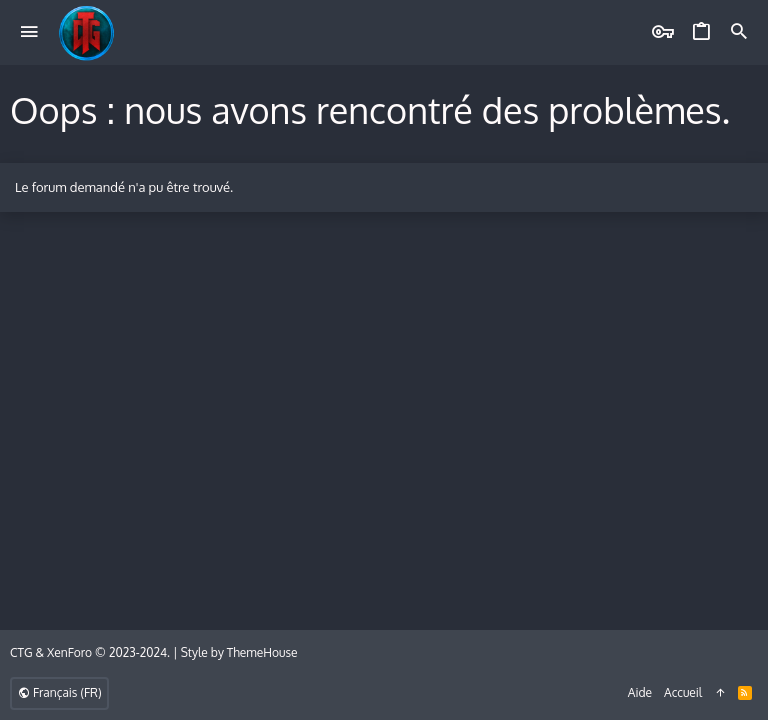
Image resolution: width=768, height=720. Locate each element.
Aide (640, 692)
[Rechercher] (739, 32)
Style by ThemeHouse (239, 652)
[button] (29, 32)
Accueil (683, 692)
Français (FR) (59, 692)
